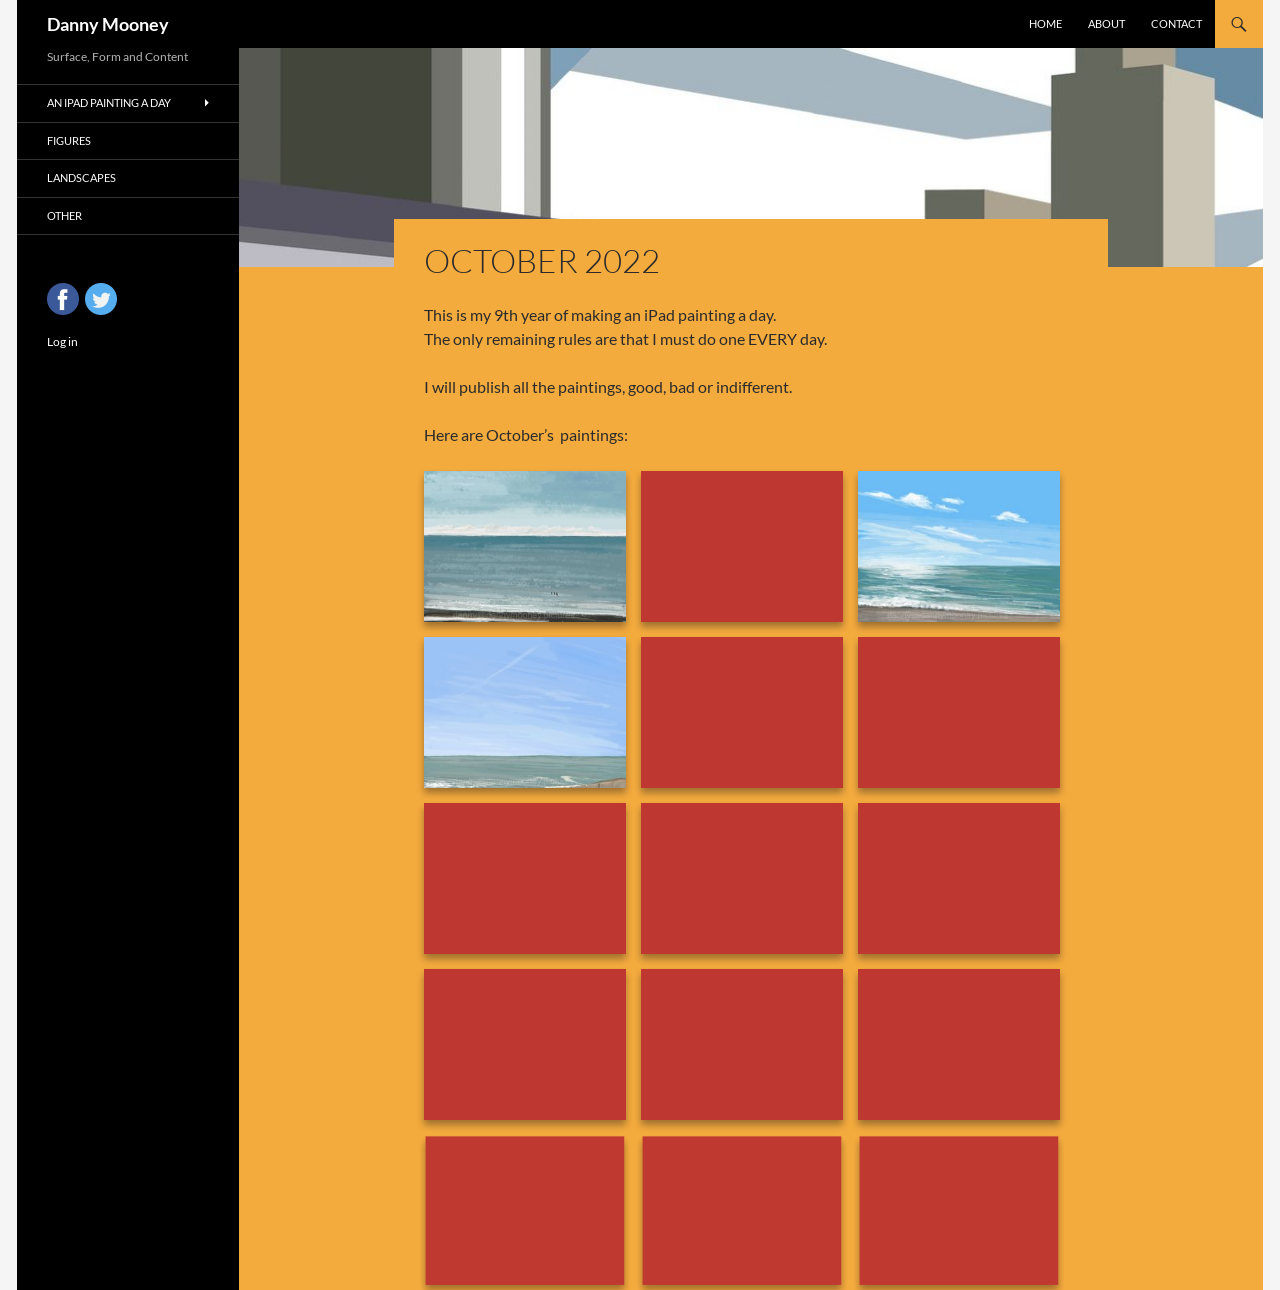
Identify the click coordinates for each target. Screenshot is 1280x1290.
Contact (1176, 23)
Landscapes (81, 177)
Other (64, 215)
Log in (62, 341)
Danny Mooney (108, 24)
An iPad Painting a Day (109, 102)
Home (1045, 23)
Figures (69, 140)
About (1106, 23)
